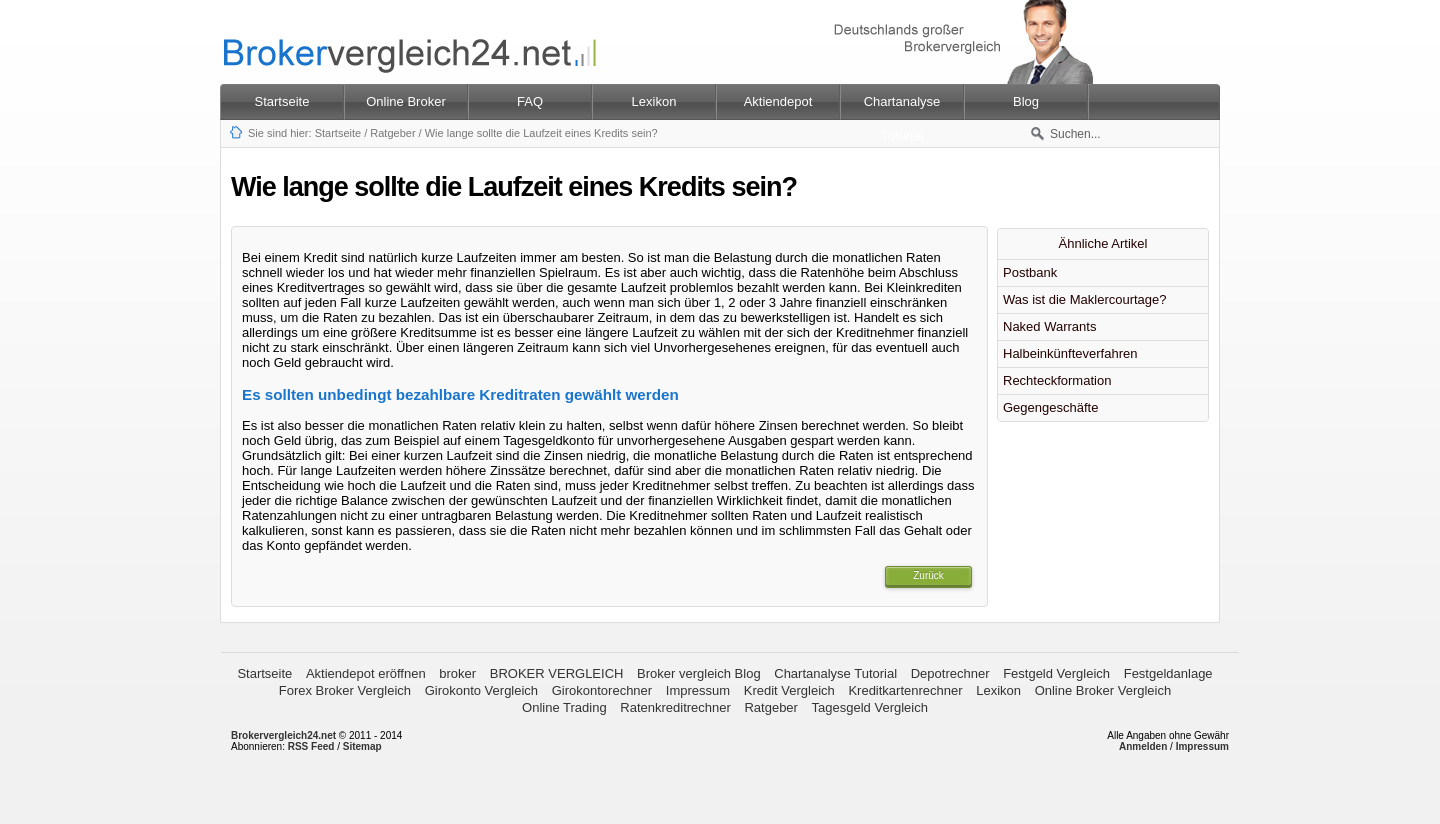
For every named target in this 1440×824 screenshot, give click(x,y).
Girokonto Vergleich (481, 690)
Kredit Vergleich (789, 690)
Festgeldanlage (1168, 673)
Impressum (698, 690)
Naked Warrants (1049, 326)
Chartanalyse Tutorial (835, 673)
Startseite (282, 101)
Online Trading (564, 707)
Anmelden (1143, 746)
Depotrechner (950, 673)
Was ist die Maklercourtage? (1085, 299)
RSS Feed (311, 746)
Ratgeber (392, 133)
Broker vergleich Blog (699, 673)
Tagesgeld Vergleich (870, 707)
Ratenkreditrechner (675, 707)
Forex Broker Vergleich (345, 690)
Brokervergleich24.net (283, 735)
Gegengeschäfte (1050, 407)
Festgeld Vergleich (1056, 673)
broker (457, 673)
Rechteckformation (1057, 380)
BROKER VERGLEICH (557, 673)
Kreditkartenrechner (905, 690)
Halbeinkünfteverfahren (1070, 353)
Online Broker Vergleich (1103, 690)
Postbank (1030, 272)
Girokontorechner (602, 690)
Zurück (928, 575)
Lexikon (998, 690)
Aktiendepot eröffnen (366, 673)
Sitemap (362, 746)
